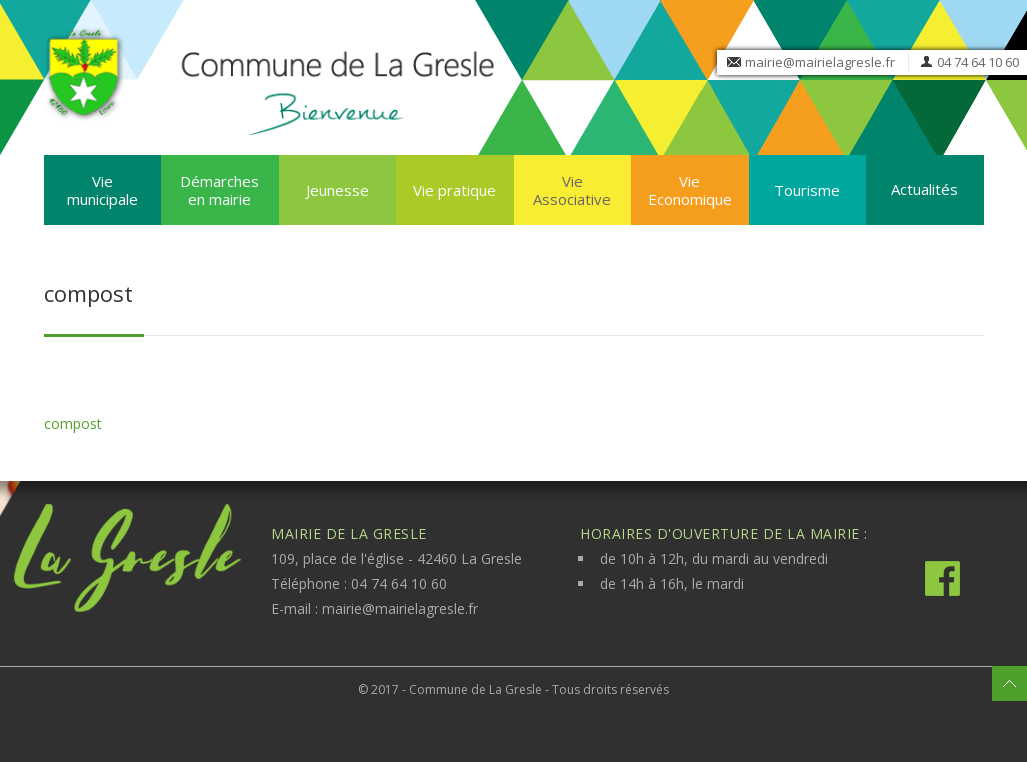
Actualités (924, 189)
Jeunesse (337, 190)
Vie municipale (102, 190)
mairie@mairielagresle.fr (820, 62)
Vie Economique (690, 190)
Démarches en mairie (219, 190)
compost (73, 423)
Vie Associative (572, 190)
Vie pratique (454, 190)
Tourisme (807, 190)
